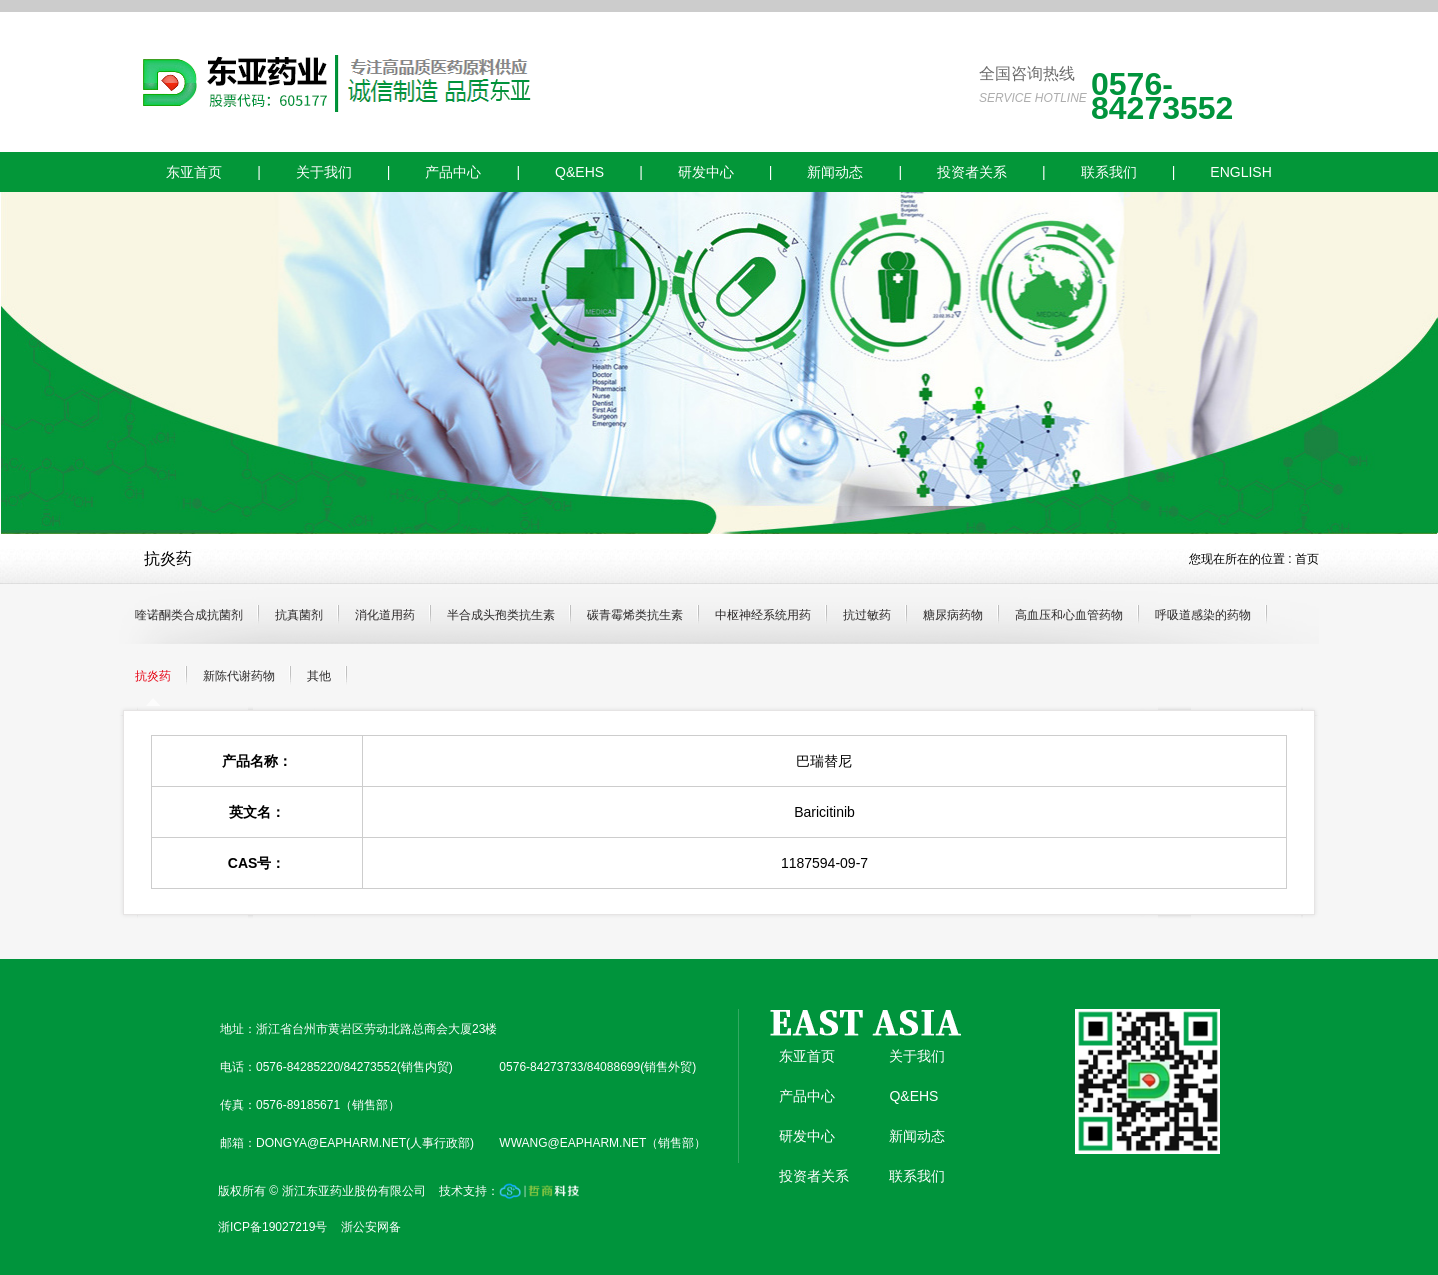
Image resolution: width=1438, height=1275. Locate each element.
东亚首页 (194, 172)
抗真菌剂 (299, 615)
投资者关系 (972, 172)
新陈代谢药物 (239, 676)
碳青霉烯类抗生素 (635, 615)
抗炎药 (153, 676)
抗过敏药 (867, 615)
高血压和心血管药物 (1069, 615)
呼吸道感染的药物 (1203, 615)
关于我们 (324, 172)
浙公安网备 (371, 1227)
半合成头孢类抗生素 (501, 615)
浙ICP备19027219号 (272, 1227)
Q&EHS (579, 172)
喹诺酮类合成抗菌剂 (189, 615)
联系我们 (1109, 172)
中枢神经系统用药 (763, 615)
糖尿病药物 (953, 615)
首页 (1307, 559)
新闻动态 (835, 172)
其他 (319, 676)
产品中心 (453, 172)
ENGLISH (1240, 172)
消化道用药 (385, 615)
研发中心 (706, 172)
